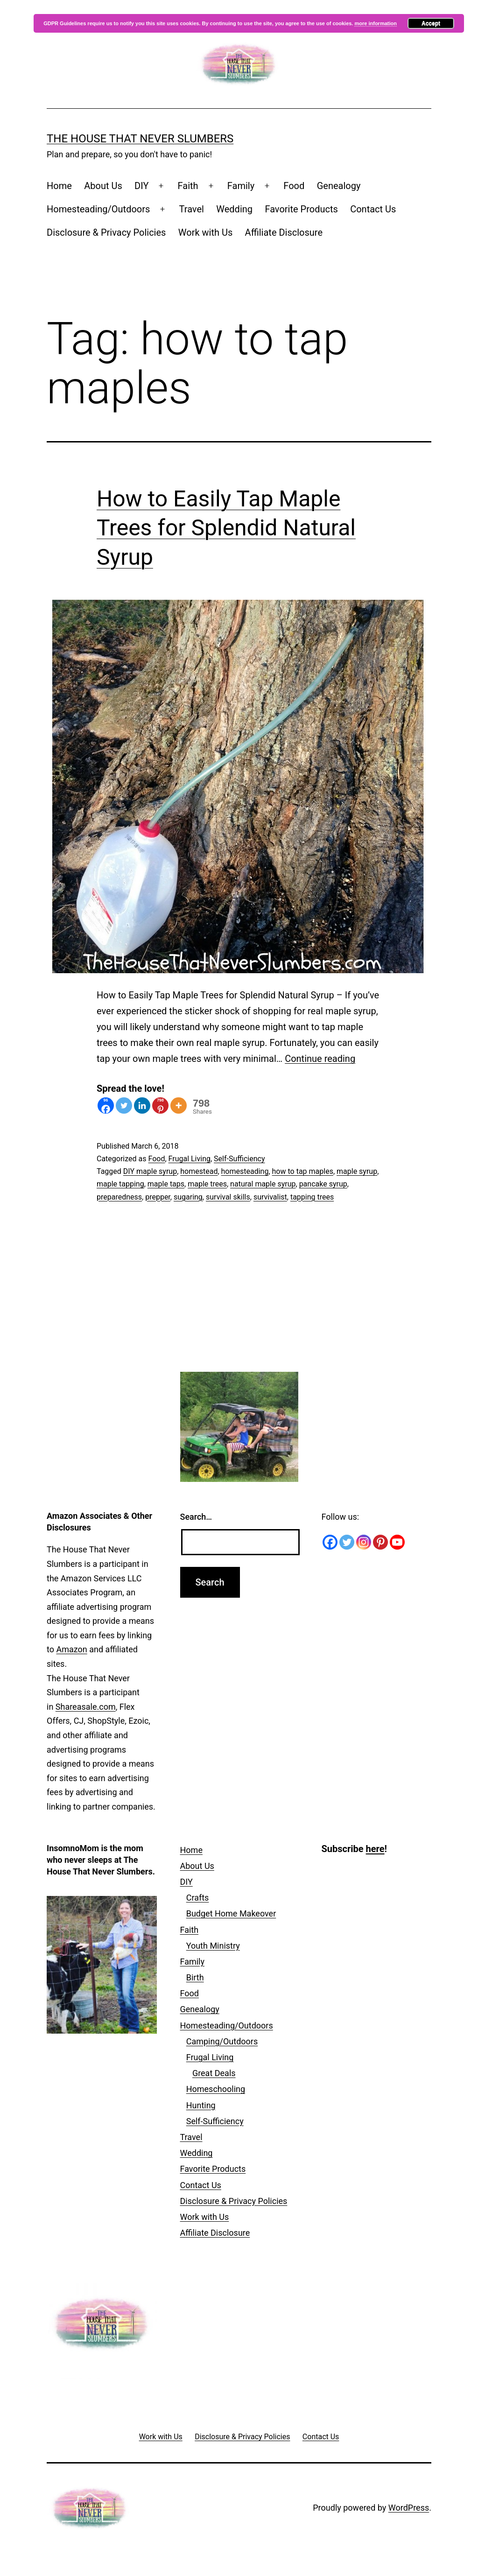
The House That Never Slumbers (140, 138)
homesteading (245, 1171)
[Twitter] (124, 1105)
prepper (157, 1197)
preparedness (119, 1197)
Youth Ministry (213, 1946)
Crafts (197, 1897)
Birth (195, 1977)
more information (375, 23)
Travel (191, 209)
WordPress (408, 2508)
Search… (196, 1517)
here (375, 1848)
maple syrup (357, 1171)
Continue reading (320, 1058)
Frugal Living (190, 1158)
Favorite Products (301, 209)
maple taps (166, 1183)
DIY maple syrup (150, 1171)
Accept (431, 23)
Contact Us (373, 209)
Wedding (234, 209)
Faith (188, 185)
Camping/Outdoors (222, 2041)
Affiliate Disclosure (284, 232)
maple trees (207, 1183)
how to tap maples (302, 1171)
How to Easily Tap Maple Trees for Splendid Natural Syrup (226, 527)
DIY (141, 185)
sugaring (188, 1197)
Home (59, 185)
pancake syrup (323, 1183)
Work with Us (205, 232)
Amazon (71, 1649)
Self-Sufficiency (239, 1158)
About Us (103, 185)
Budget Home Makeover (231, 1913)
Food (293, 185)
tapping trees (312, 1197)
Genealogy (339, 185)
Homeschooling (215, 2089)
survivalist (270, 1197)
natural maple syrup (262, 1183)
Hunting (201, 2105)
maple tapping (120, 1183)
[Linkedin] (142, 1105)
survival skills (228, 1197)
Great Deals (214, 2073)
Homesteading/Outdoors (98, 209)
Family (240, 185)
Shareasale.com (86, 1707)
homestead (199, 1171)
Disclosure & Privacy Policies (106, 232)
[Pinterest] (160, 1105)
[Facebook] (106, 1105)
